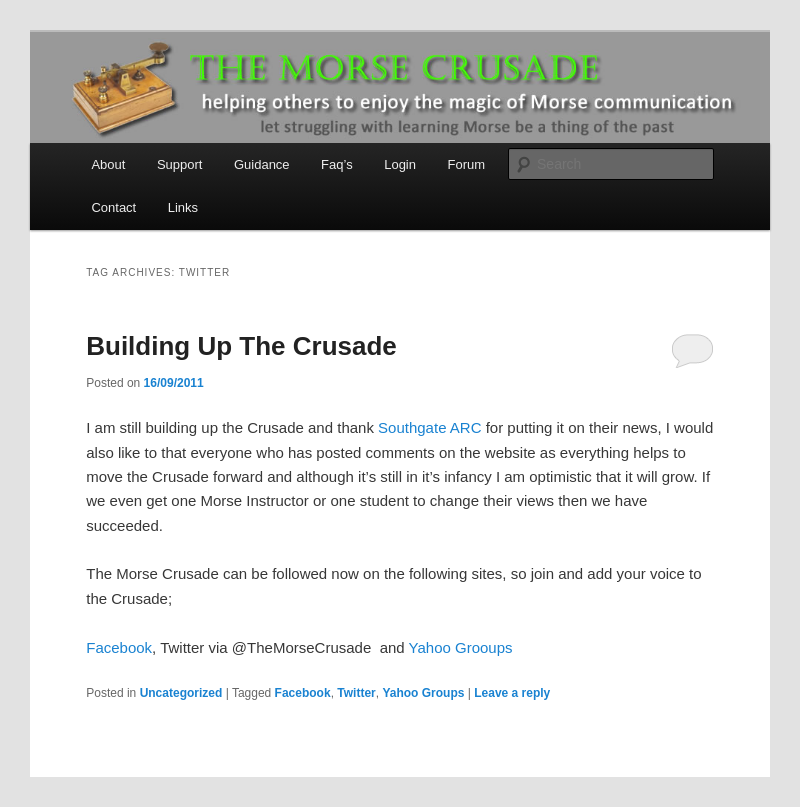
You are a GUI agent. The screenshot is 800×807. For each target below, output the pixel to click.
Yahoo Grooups (461, 647)
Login (400, 164)
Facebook (119, 647)
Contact (113, 207)
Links (183, 207)
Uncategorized (181, 693)
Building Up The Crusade (241, 346)
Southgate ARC (429, 427)
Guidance (262, 164)
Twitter (356, 693)
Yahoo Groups (423, 693)
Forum (466, 164)
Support (180, 164)
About (108, 164)
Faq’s (337, 164)
